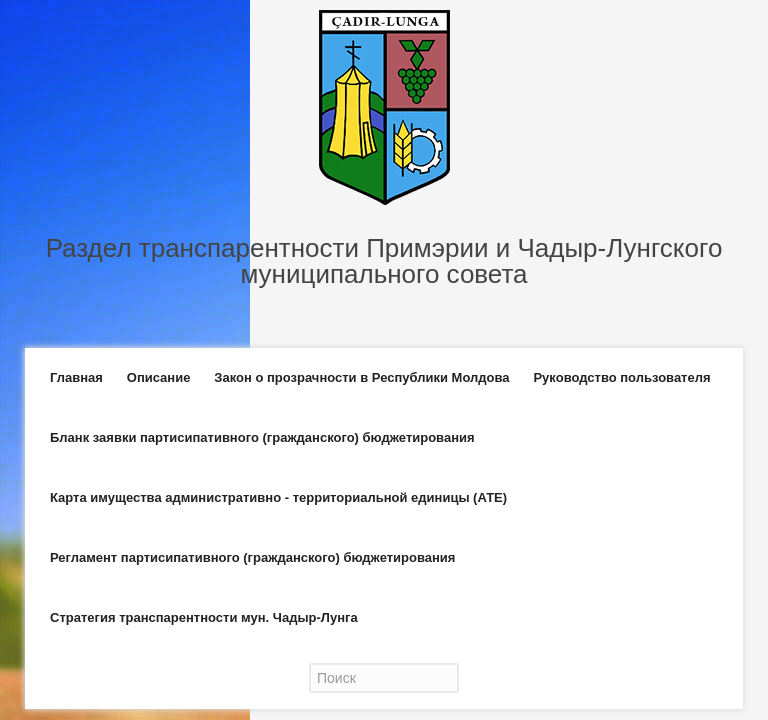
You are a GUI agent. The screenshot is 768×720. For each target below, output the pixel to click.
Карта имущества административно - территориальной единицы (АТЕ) (278, 497)
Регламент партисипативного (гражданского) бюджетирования (252, 557)
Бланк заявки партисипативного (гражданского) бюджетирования (262, 437)
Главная (76, 377)
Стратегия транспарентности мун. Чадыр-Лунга (204, 617)
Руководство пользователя (621, 377)
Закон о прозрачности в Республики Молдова (361, 377)
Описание (159, 377)
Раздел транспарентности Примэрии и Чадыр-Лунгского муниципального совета (384, 261)
